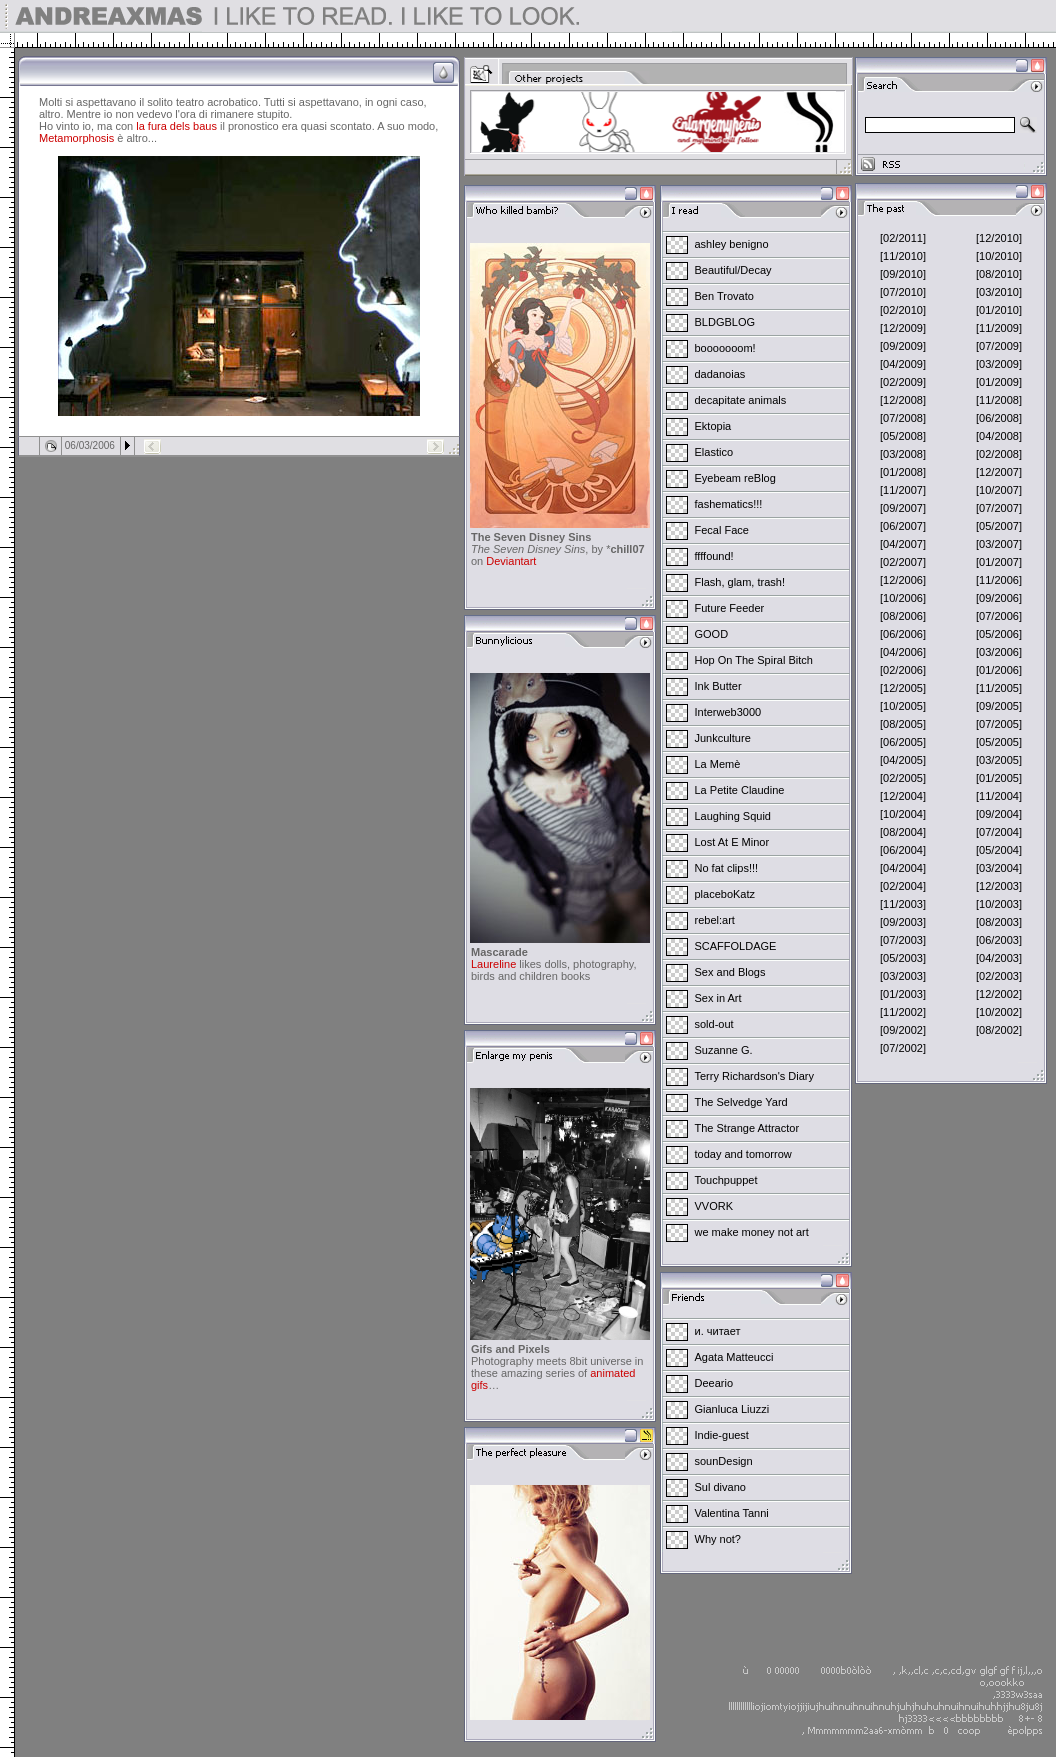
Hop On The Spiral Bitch (754, 660)
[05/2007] (999, 526)
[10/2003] (999, 904)
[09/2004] (999, 814)
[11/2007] (903, 490)
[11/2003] (903, 904)
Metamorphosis (76, 138)
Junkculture (723, 738)
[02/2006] (903, 670)
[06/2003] (999, 940)
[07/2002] (903, 1048)
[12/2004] (903, 796)
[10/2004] (903, 814)
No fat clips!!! (727, 868)
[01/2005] (999, 778)
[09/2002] (903, 1030)
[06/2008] (999, 418)
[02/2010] (903, 310)
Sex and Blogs (730, 972)
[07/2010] (903, 292)
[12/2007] (999, 472)
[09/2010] (903, 274)
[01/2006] (999, 670)
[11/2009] (999, 328)
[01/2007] (999, 562)
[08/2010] (999, 274)
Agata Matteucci (734, 1357)
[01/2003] (903, 994)
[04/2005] (903, 760)
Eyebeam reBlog (735, 478)
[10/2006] (903, 598)
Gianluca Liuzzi (732, 1409)
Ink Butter (718, 686)
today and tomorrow (743, 1154)
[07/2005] (999, 724)
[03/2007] (999, 544)
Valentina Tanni (732, 1513)
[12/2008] (903, 400)
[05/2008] (903, 436)
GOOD (712, 634)
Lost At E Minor (732, 842)
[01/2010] (999, 310)
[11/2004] (999, 796)
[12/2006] (903, 580)
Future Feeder (730, 608)
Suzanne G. (724, 1050)
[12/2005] (903, 688)
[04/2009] (903, 364)
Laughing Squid (733, 816)
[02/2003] (999, 976)
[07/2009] (999, 346)
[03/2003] (903, 976)
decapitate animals (741, 400)
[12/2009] (903, 328)
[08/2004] (903, 832)
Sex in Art (718, 998)
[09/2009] (903, 346)
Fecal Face (722, 530)
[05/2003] (903, 958)
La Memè (718, 764)
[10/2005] (903, 706)
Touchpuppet (726, 1180)
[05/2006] (999, 634)
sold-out (714, 1024)
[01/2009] (999, 382)
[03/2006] (999, 652)
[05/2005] (999, 742)
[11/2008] (999, 400)
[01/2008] (903, 472)
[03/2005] (999, 760)
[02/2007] (903, 562)
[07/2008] (903, 418)
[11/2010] (903, 256)
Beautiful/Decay (733, 270)
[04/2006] (903, 652)
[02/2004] (903, 886)
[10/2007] (999, 490)
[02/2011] (903, 238)
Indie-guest (722, 1435)
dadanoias (720, 374)
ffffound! (714, 556)
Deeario (714, 1383)
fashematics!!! (729, 504)
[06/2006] (903, 634)
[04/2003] (999, 958)
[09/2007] (903, 508)
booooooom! (725, 348)
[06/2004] (903, 850)
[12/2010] (999, 238)
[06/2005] (903, 742)
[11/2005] (999, 688)
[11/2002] (903, 1012)
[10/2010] (999, 256)
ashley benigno (732, 244)
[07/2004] (999, 832)
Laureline (493, 964)
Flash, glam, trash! (740, 582)
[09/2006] (999, 598)
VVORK (714, 1206)
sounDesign (724, 1461)
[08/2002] (999, 1030)
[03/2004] (999, 868)
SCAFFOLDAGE (736, 946)
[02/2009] (903, 382)
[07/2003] (903, 940)
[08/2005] (903, 724)
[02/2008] (999, 454)
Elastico (714, 452)
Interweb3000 (728, 712)
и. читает (718, 1331)
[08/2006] (903, 616)
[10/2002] (999, 1012)
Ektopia (713, 426)
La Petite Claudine (740, 790)
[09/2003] (903, 922)
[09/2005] (999, 706)
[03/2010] (999, 292)
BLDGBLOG (725, 322)
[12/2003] (999, 886)
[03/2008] (903, 454)
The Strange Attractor (747, 1128)
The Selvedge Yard (741, 1102)
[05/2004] (999, 850)
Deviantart (511, 561)
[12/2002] (999, 994)
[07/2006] (999, 616)
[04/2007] (903, 544)
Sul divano (720, 1487)
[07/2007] (999, 508)
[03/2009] (999, 364)
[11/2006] (999, 580)
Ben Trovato (724, 296)
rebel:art (715, 920)
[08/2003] (999, 922)
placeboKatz (725, 894)
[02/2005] (903, 778)
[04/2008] (999, 436)
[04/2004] (903, 868)
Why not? (718, 1539)
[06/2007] (903, 526)
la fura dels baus (176, 126)
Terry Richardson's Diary (754, 1076)
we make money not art (752, 1232)
